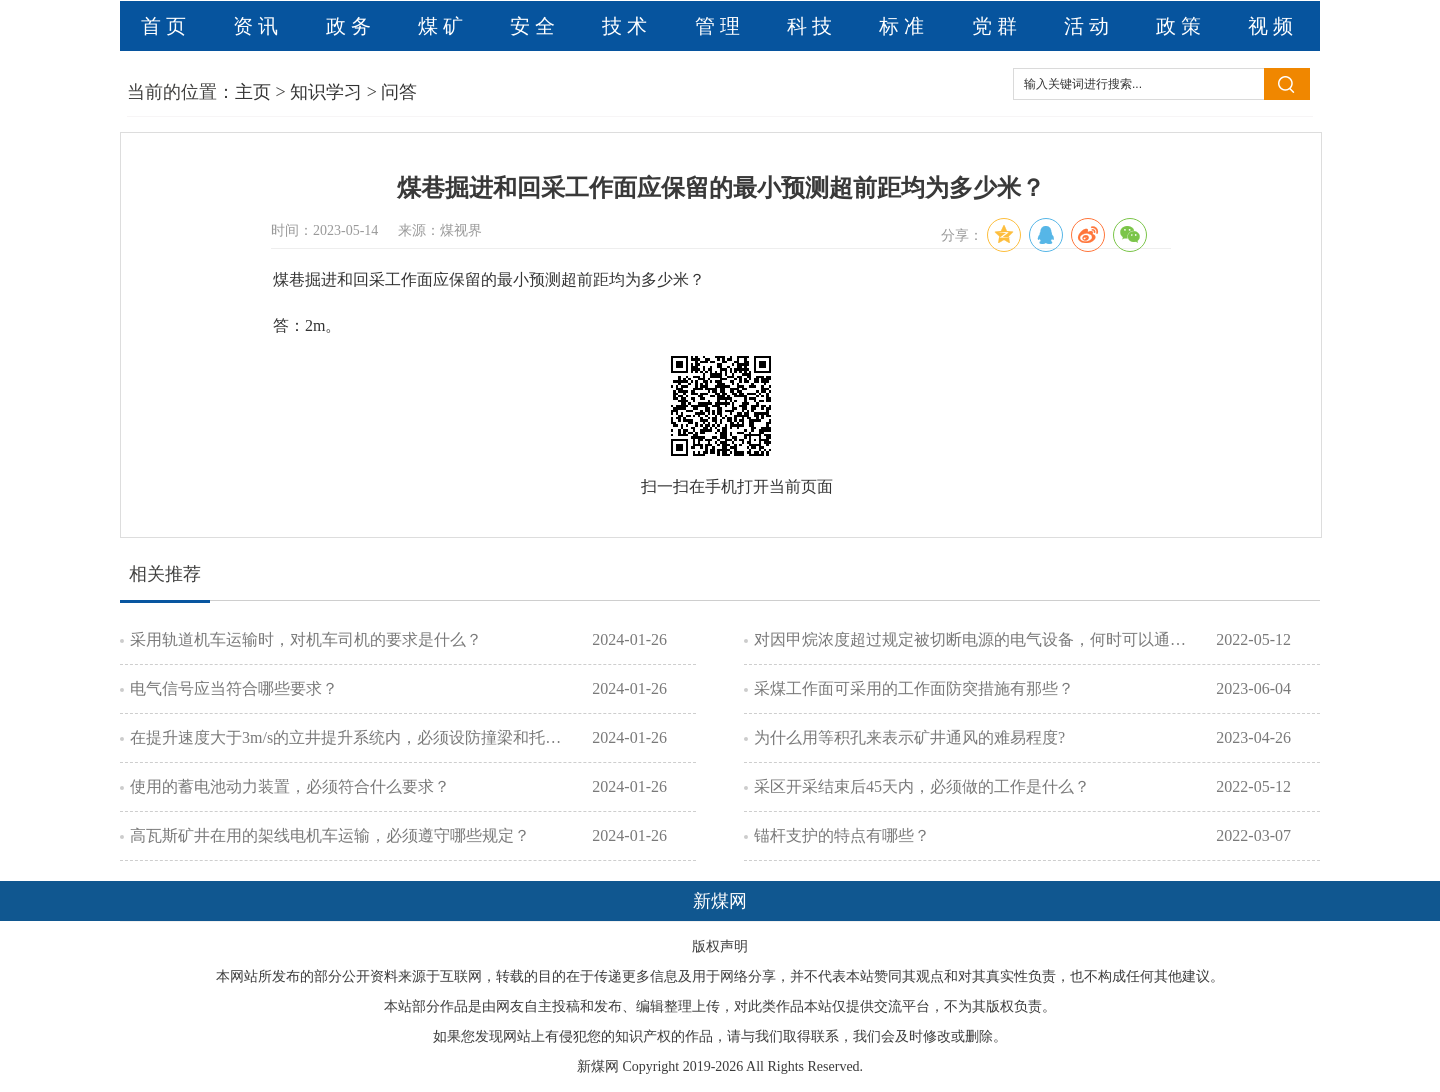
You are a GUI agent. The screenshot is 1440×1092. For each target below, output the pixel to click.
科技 (812, 26)
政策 (1181, 26)
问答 (399, 92)
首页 (166, 26)
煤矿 (443, 26)
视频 (1273, 26)
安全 (535, 26)
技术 (627, 26)
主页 (253, 92)
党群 (997, 26)
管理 (720, 26)
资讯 (258, 26)
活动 (1089, 26)
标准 (904, 26)
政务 (351, 26)
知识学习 (326, 92)
